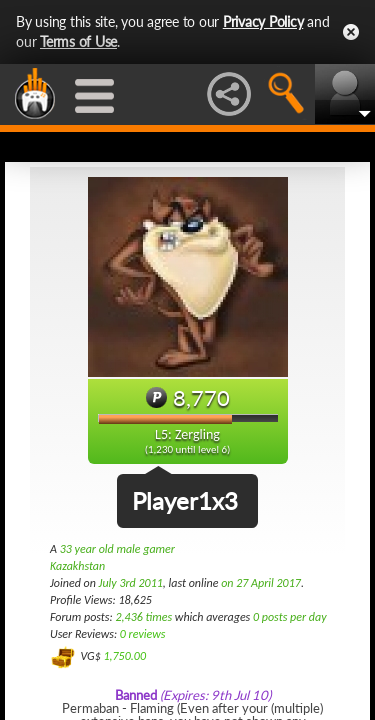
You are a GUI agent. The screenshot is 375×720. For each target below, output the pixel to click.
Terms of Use (78, 41)
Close (351, 32)
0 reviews (143, 634)
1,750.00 (124, 656)
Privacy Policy (263, 21)
